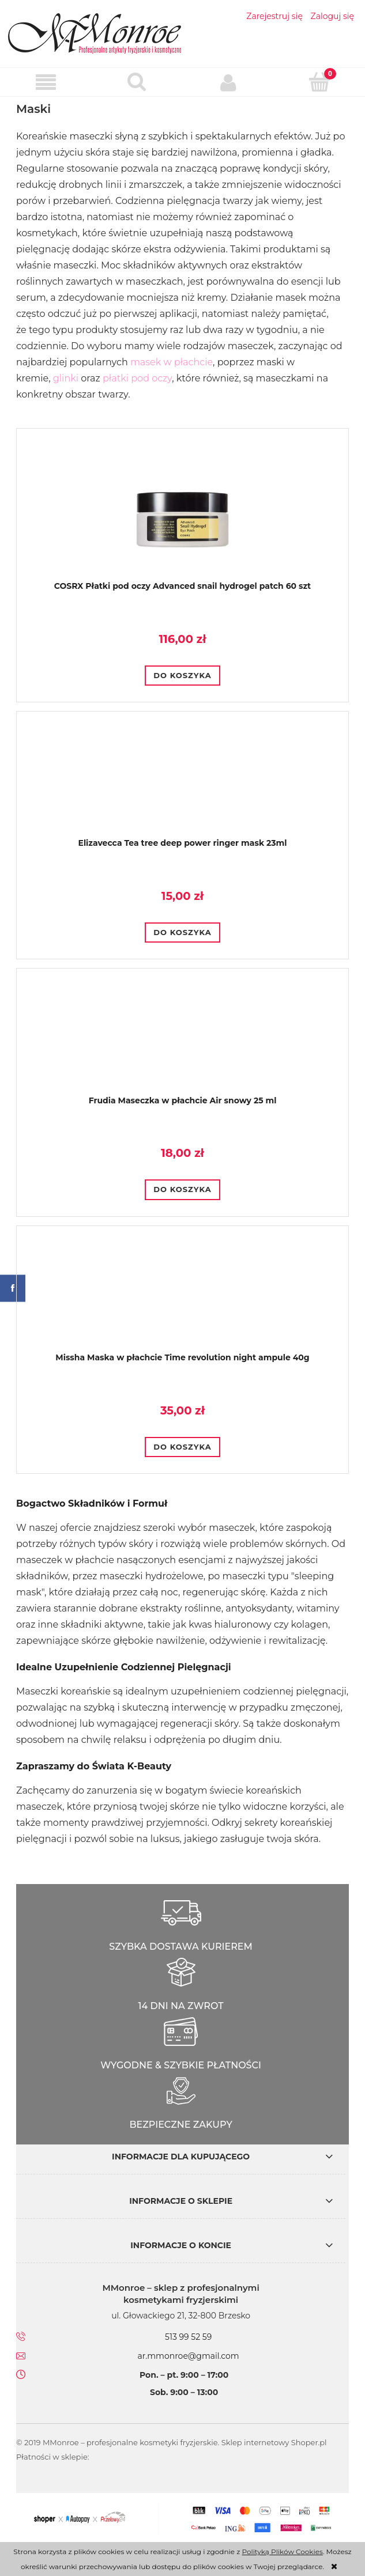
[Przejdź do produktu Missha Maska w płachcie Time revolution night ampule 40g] (182, 1298)
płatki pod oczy (137, 378)
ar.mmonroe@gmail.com (188, 2356)
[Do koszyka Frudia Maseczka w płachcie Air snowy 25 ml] (182, 1189)
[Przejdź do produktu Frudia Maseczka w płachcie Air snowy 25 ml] (182, 1041)
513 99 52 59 (188, 2337)
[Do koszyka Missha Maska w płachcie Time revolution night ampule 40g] (182, 1447)
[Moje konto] (228, 82)
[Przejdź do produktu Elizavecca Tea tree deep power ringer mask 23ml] (182, 783)
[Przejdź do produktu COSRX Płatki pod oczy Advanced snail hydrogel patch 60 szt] (182, 513)
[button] (45, 82)
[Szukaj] (136, 82)
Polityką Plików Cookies (282, 2551)
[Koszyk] (319, 82)
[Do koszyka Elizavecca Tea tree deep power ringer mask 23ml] (182, 932)
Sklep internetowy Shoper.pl (274, 2442)
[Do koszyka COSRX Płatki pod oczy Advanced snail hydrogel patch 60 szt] (182, 675)
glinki (65, 378)
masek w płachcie (171, 362)
